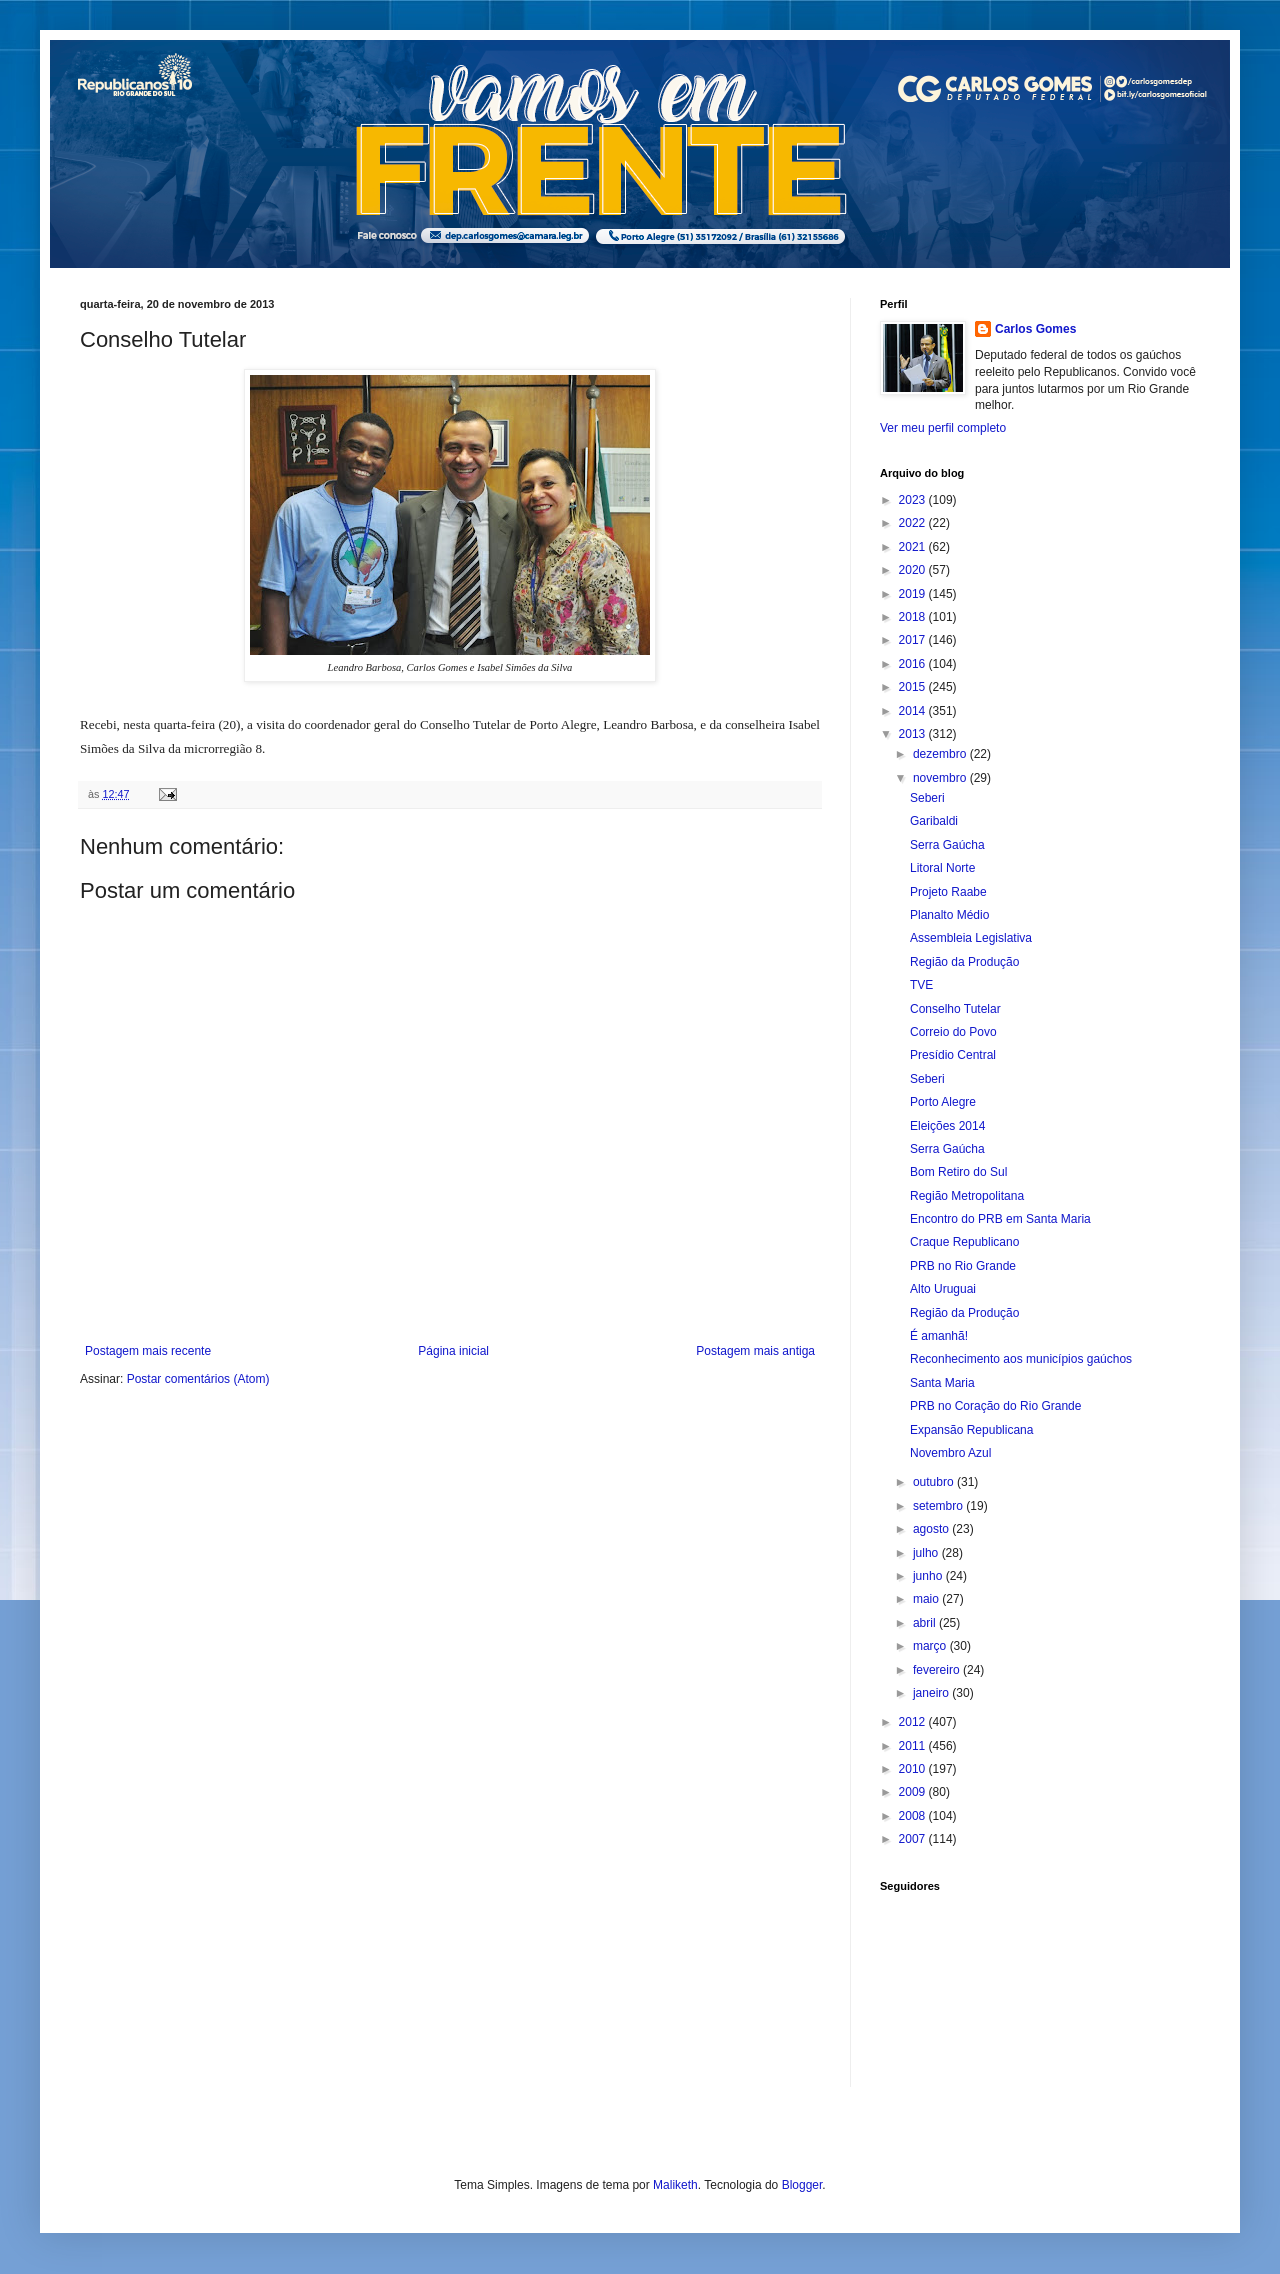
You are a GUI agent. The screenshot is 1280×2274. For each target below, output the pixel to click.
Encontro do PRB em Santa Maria (1000, 1219)
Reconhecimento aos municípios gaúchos (1021, 1359)
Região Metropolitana (967, 1196)
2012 (914, 1722)
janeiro (932, 1693)
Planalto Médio (949, 915)
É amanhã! (939, 1336)
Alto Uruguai (943, 1289)
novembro (941, 778)
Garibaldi (934, 821)
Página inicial (453, 1351)
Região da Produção (964, 962)
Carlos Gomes (1035, 329)
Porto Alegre (943, 1102)
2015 (914, 687)
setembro (939, 1506)
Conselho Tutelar (955, 1009)
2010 (914, 1769)
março (931, 1646)
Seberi (927, 798)
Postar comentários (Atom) (198, 1379)
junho (929, 1576)
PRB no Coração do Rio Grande (995, 1406)
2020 (914, 570)
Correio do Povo (953, 1032)
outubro (935, 1482)
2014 (914, 711)
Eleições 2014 (947, 1126)
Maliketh (675, 2185)
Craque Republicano (964, 1242)
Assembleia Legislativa (971, 938)
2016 (914, 664)
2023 (914, 500)
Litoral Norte (942, 868)
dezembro (941, 754)
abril (926, 1623)
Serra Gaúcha (947, 845)
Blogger (802, 2185)
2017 (914, 640)
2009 (914, 1792)
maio (927, 1599)
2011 (914, 1746)
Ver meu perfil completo (943, 428)
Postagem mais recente (148, 1351)
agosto (932, 1529)
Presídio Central (953, 1055)
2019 (914, 594)
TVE (921, 985)
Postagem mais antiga (755, 1351)
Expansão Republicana (971, 1430)
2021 (914, 547)
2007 (914, 1839)
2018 (914, 617)
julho (927, 1553)
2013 (914, 734)
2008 (914, 1816)
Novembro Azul (950, 1453)
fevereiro (938, 1670)
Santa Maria (942, 1383)
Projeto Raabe (948, 892)
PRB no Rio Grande (963, 1266)
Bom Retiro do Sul (958, 1172)
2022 (914, 523)
